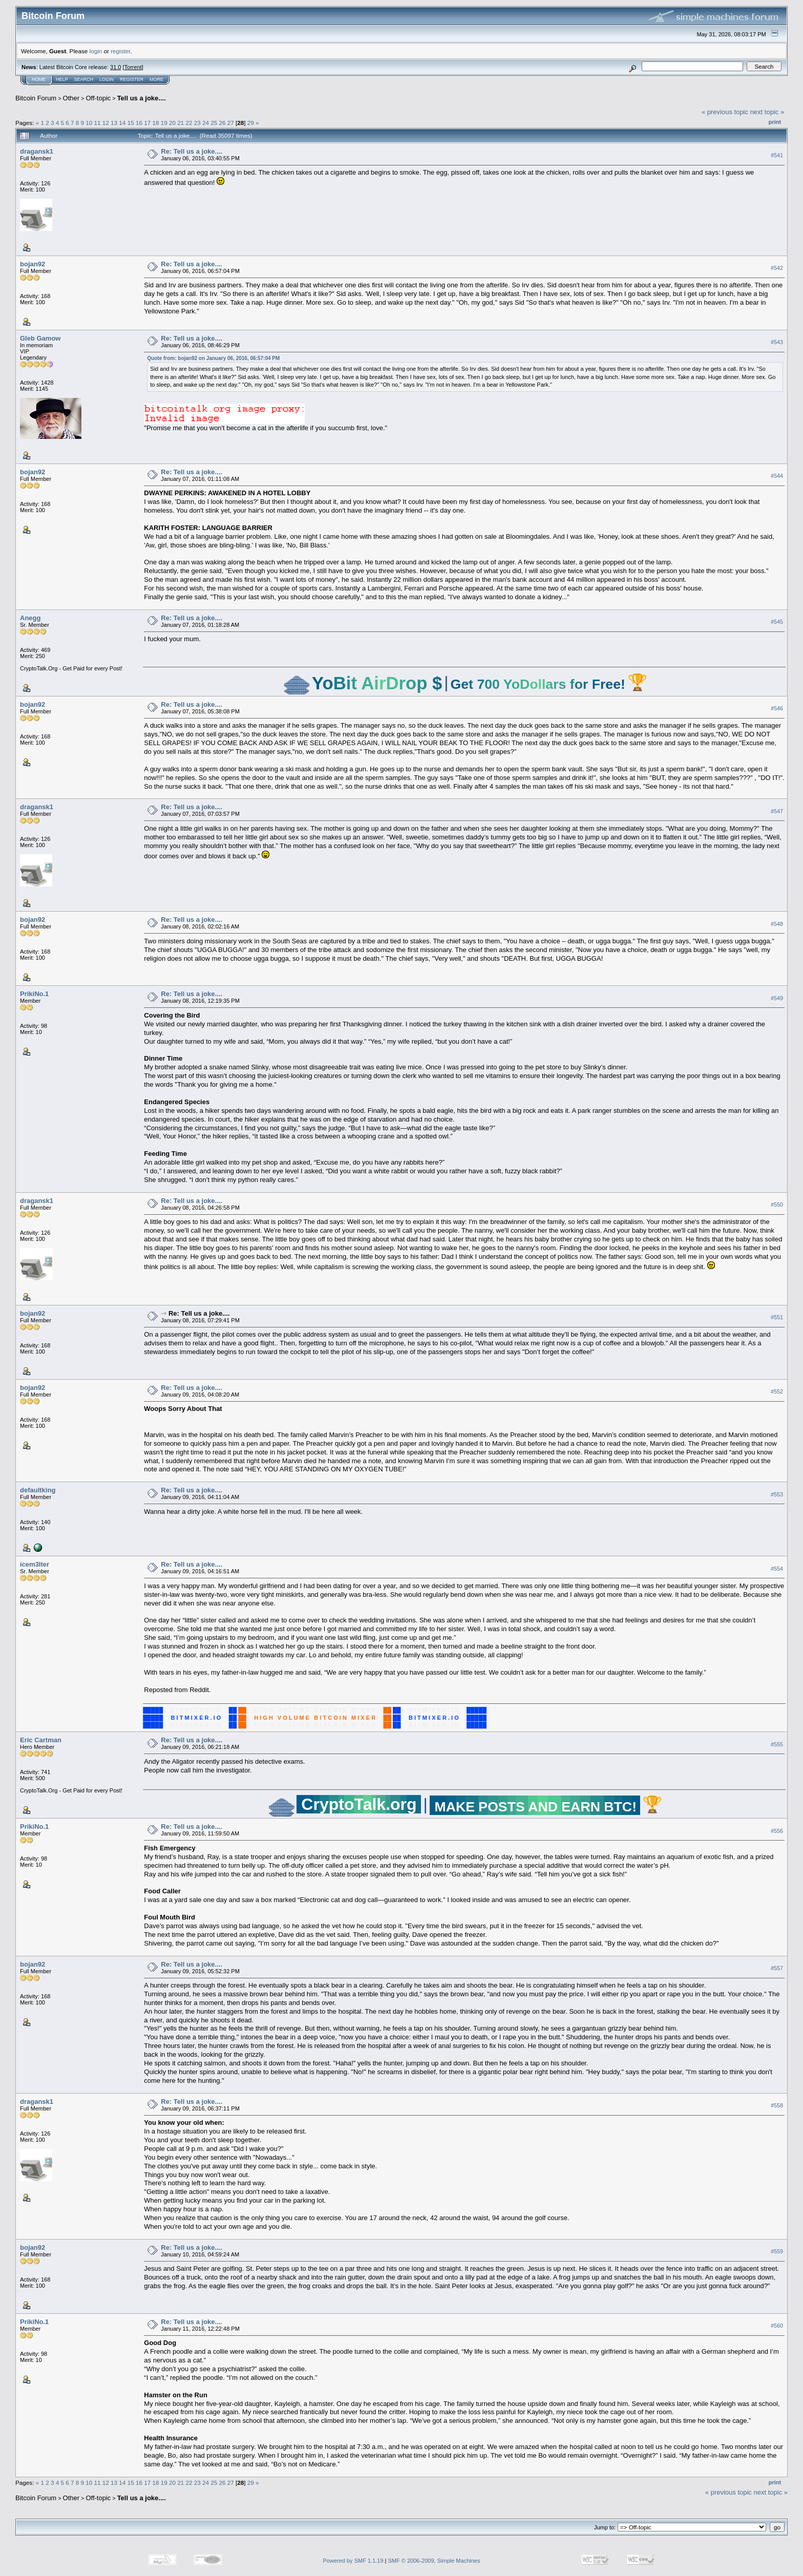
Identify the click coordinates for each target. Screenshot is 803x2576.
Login (106, 79)
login (96, 51)
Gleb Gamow (40, 338)
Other (71, 98)
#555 (777, 1744)
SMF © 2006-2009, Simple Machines (434, 2561)
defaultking (37, 1490)
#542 (777, 268)
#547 (777, 811)
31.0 (115, 67)
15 (131, 122)
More (156, 79)
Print (775, 122)
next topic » (767, 112)
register (120, 51)
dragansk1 (36, 151)
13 (114, 122)
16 (139, 122)
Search (84, 79)
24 (205, 122)
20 (172, 122)
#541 (777, 155)
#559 (777, 2251)
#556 (777, 1831)
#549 (777, 998)
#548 (777, 924)
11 (97, 122)
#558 (777, 2105)
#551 (777, 1317)
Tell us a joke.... (141, 98)
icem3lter (34, 1564)
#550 (777, 1204)
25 (213, 122)
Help (62, 79)
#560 (777, 2325)
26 (222, 122)
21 (180, 122)
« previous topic (725, 112)
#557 (777, 1968)
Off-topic (98, 98)
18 (155, 122)
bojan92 (32, 264)
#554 (777, 1569)
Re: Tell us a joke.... (191, 151)
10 (89, 122)
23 (197, 122)
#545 (777, 622)
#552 (777, 1391)
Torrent (133, 67)
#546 (777, 708)
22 (188, 122)
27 (230, 122)
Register (131, 79)
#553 (777, 1494)
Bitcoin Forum (35, 98)
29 (250, 122)
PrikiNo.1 (34, 994)
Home (39, 79)
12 (105, 122)
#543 (777, 342)
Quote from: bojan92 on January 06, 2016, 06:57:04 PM (213, 358)
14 (122, 122)
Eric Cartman (40, 1740)
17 (147, 122)
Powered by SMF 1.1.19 (353, 2561)
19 (164, 122)
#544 (777, 476)
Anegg (30, 618)
